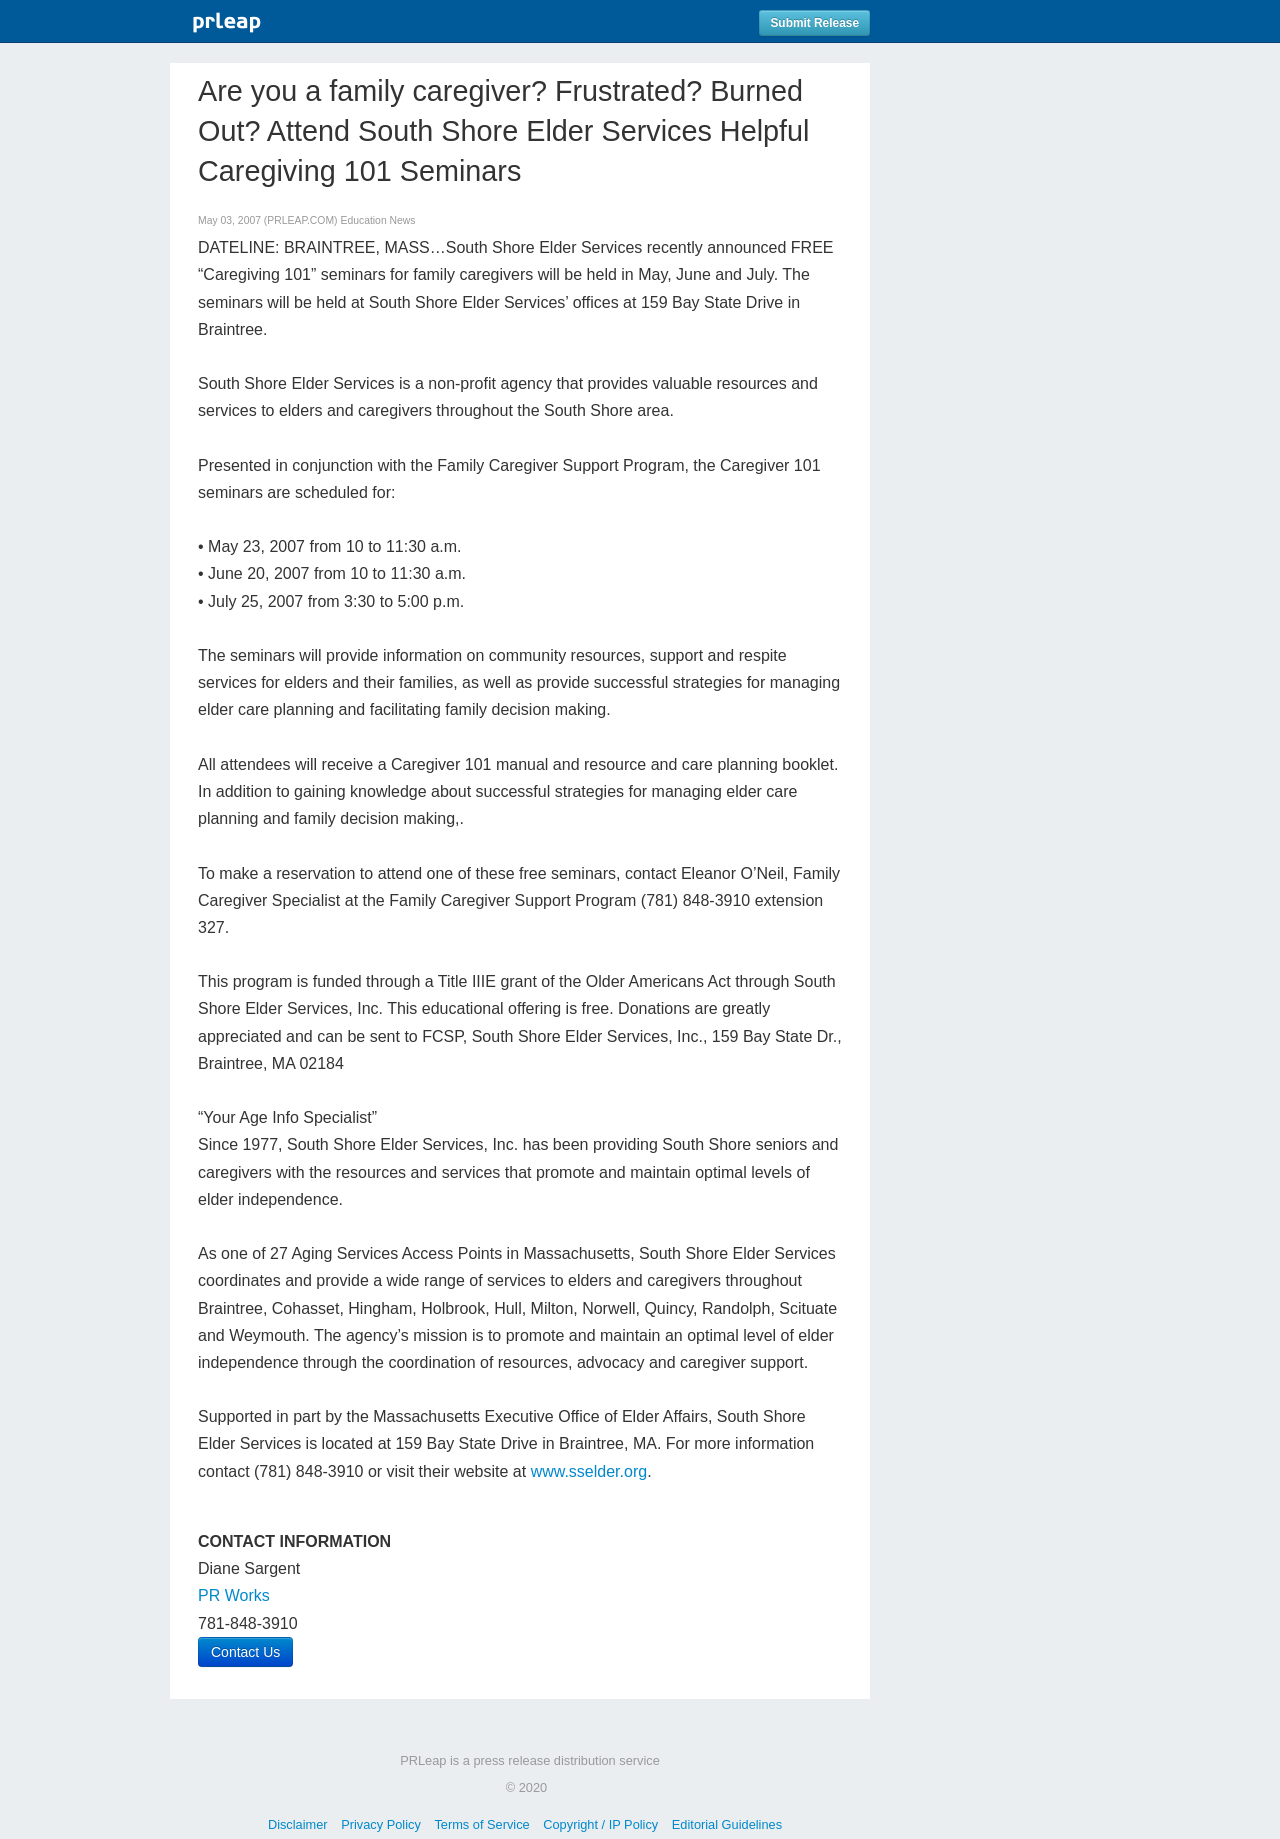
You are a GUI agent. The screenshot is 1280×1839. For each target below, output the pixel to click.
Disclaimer (298, 1824)
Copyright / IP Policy (600, 1824)
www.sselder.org (589, 1471)
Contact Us (245, 1652)
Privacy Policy (381, 1824)
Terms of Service (481, 1824)
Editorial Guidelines (727, 1824)
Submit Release (814, 23)
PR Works (234, 1595)
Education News (377, 220)
